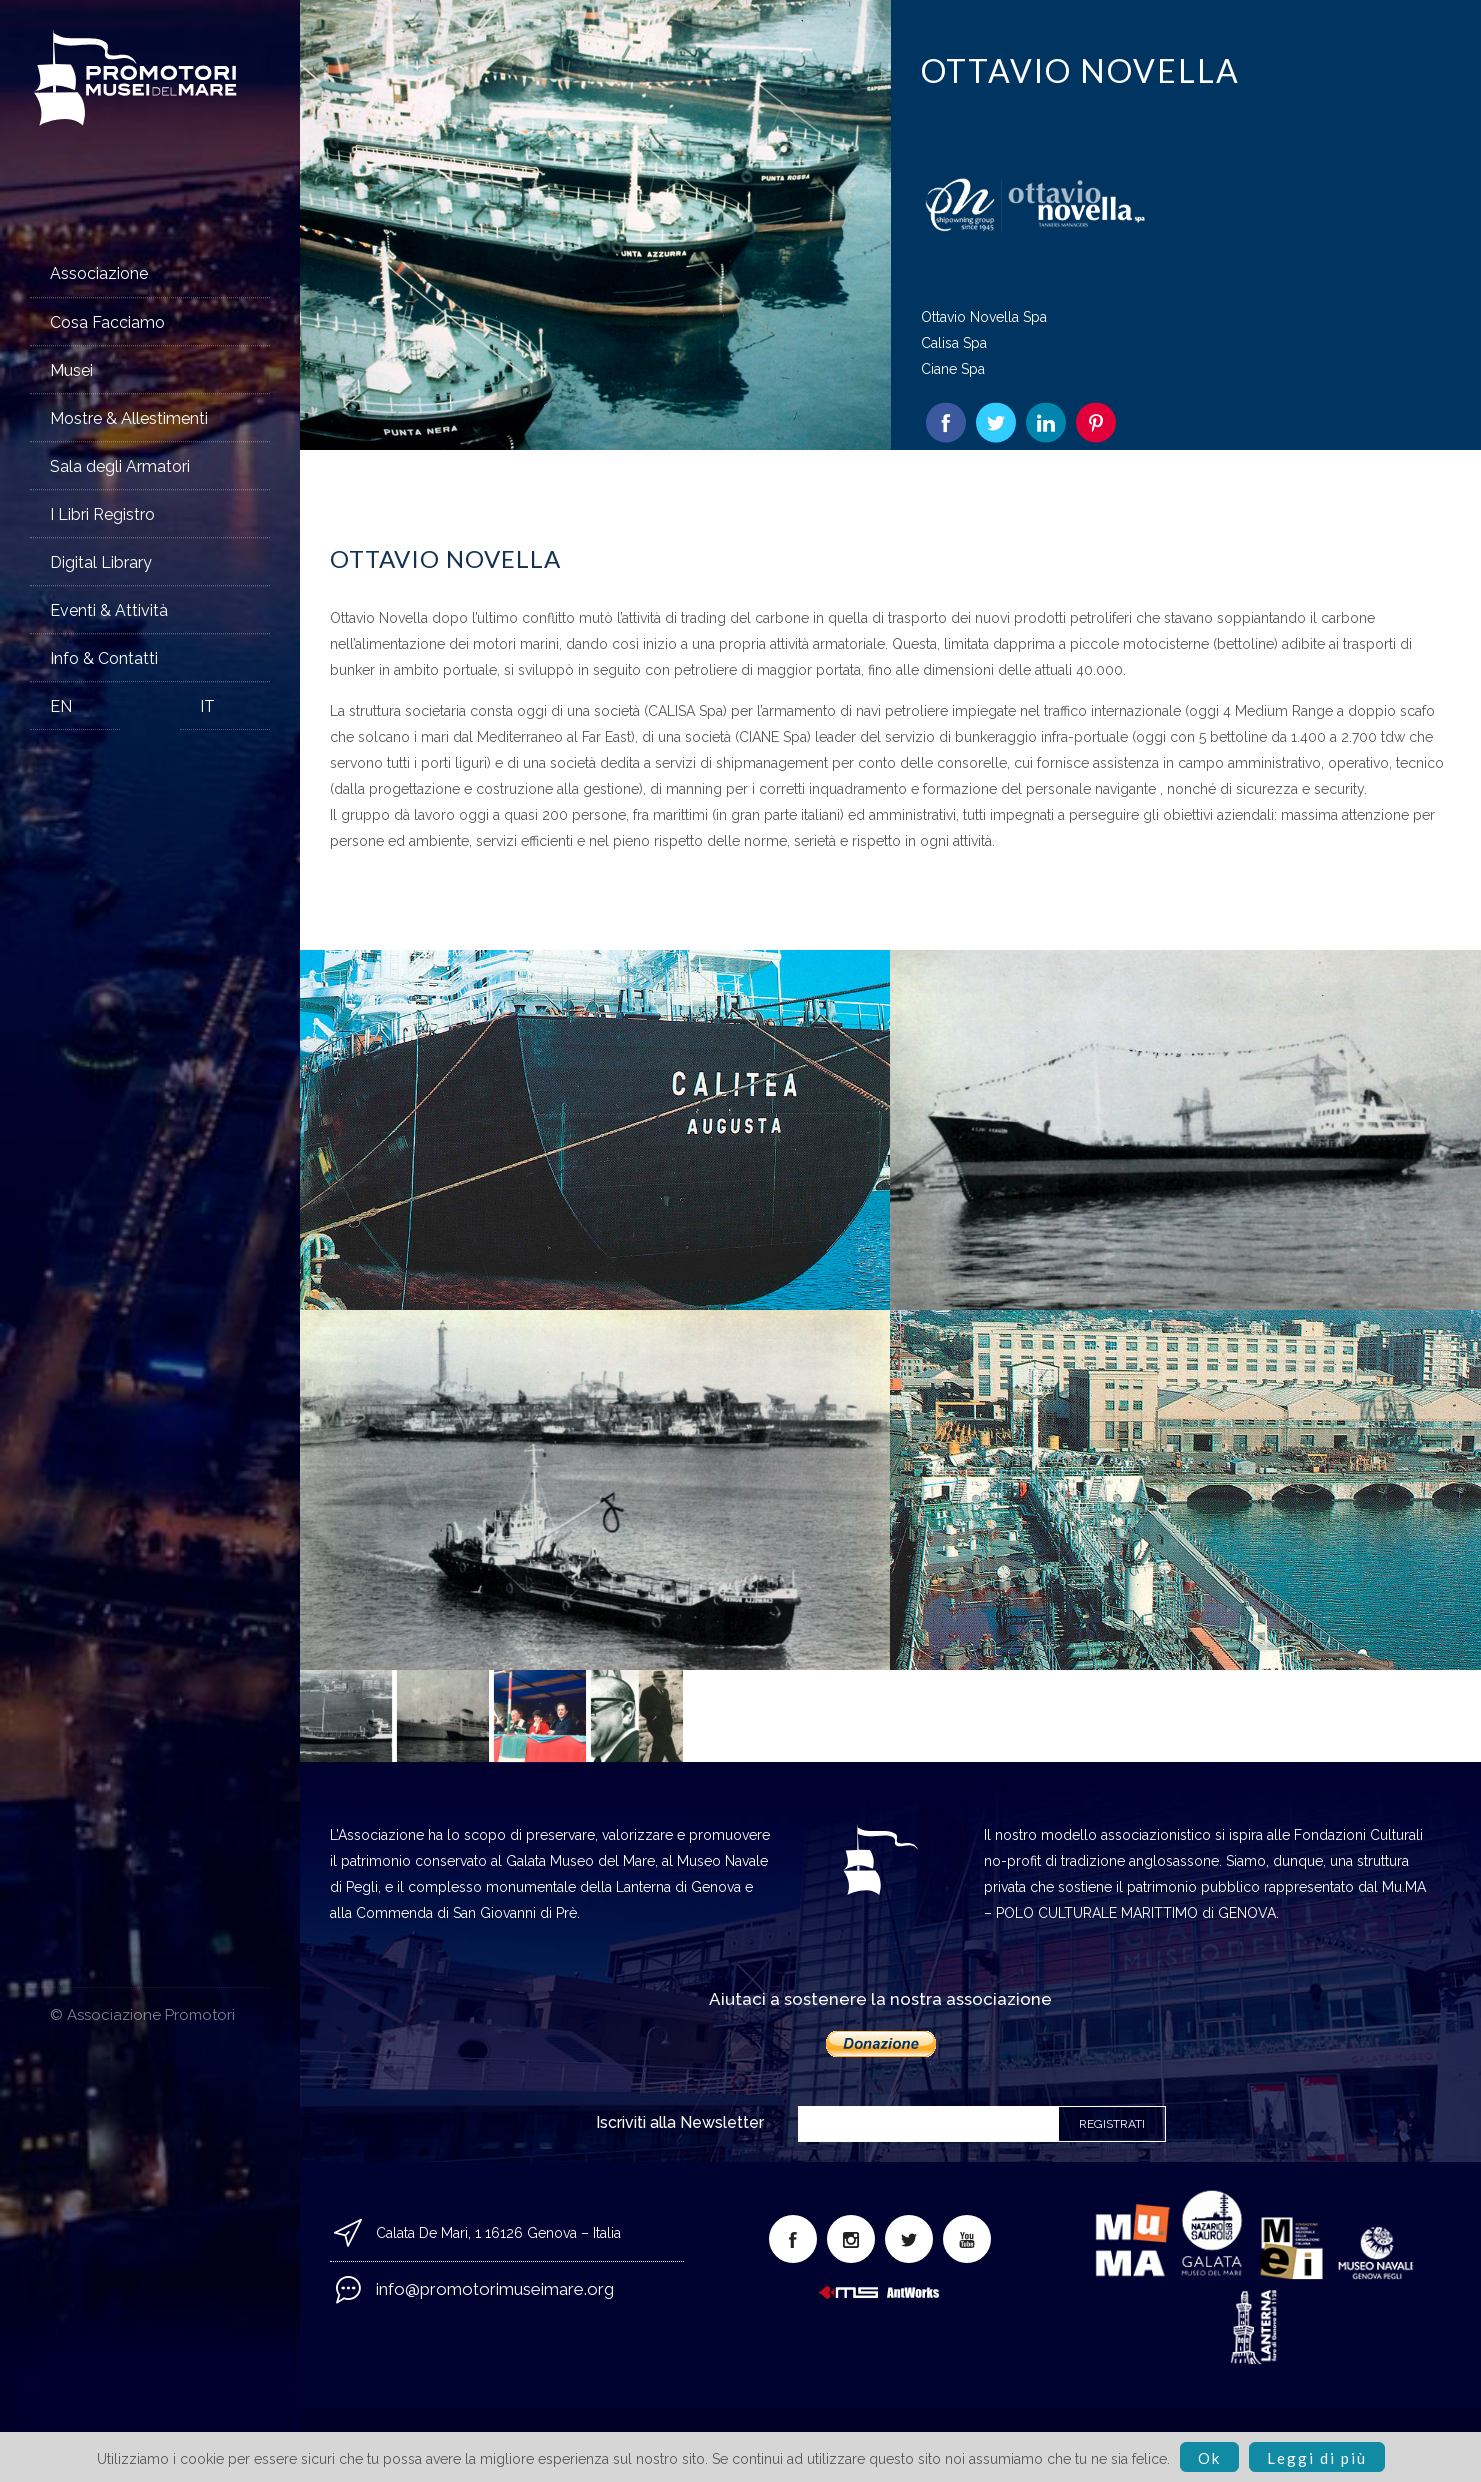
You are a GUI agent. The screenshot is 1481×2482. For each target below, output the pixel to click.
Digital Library (101, 562)
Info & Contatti (104, 658)
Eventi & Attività (109, 610)
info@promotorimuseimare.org (495, 2289)
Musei (71, 370)
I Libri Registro (102, 514)
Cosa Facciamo (107, 322)
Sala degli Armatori (120, 466)
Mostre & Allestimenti (129, 418)
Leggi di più (1317, 2458)
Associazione (99, 273)
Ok (1209, 2458)
